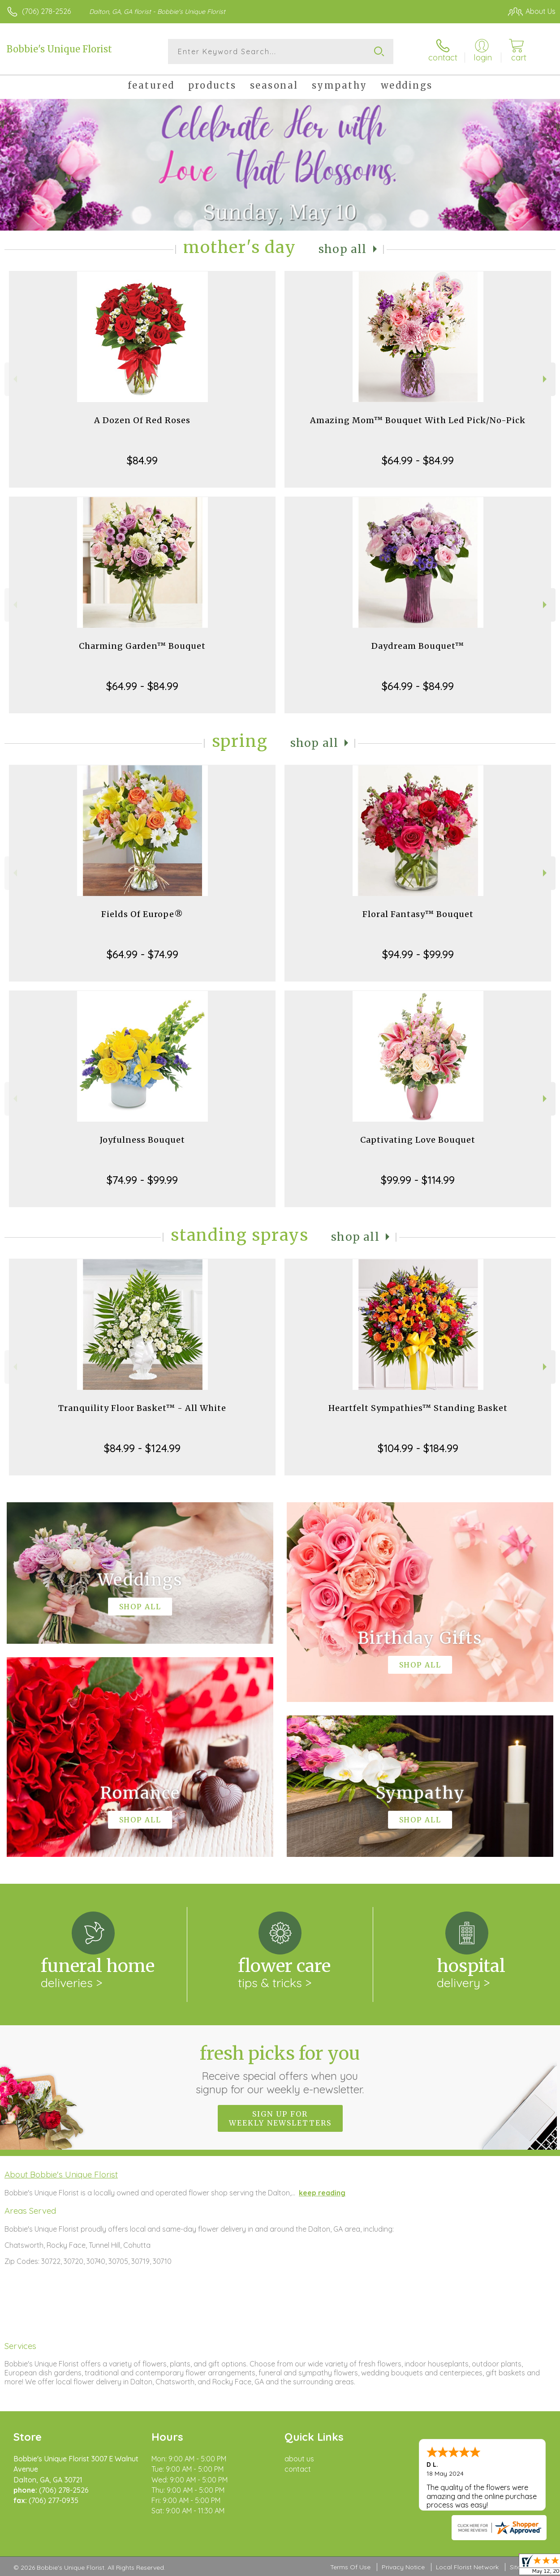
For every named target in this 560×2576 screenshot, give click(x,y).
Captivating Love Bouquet (417, 1140)
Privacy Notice (403, 2567)
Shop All (343, 249)
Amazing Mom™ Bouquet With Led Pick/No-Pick (418, 420)
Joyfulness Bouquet (142, 1140)
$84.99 (142, 460)
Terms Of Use (350, 2567)
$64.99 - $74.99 (142, 954)
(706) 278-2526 (46, 11)
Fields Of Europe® (142, 914)
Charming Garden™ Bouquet (142, 646)
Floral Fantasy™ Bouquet (418, 914)
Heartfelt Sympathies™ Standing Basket (418, 1408)
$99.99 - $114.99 (418, 1180)
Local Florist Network (467, 2567)
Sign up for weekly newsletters (280, 2118)
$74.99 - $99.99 (142, 1180)
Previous (14, 379)
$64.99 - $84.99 (418, 460)
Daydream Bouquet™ (417, 646)
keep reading (322, 2192)
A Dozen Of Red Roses (142, 420)
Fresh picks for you (280, 2069)
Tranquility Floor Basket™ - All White (142, 1408)
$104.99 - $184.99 (418, 1448)
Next (546, 379)
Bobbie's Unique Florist (59, 49)
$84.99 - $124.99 (142, 1448)
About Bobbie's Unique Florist (61, 2174)
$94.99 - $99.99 (418, 954)
